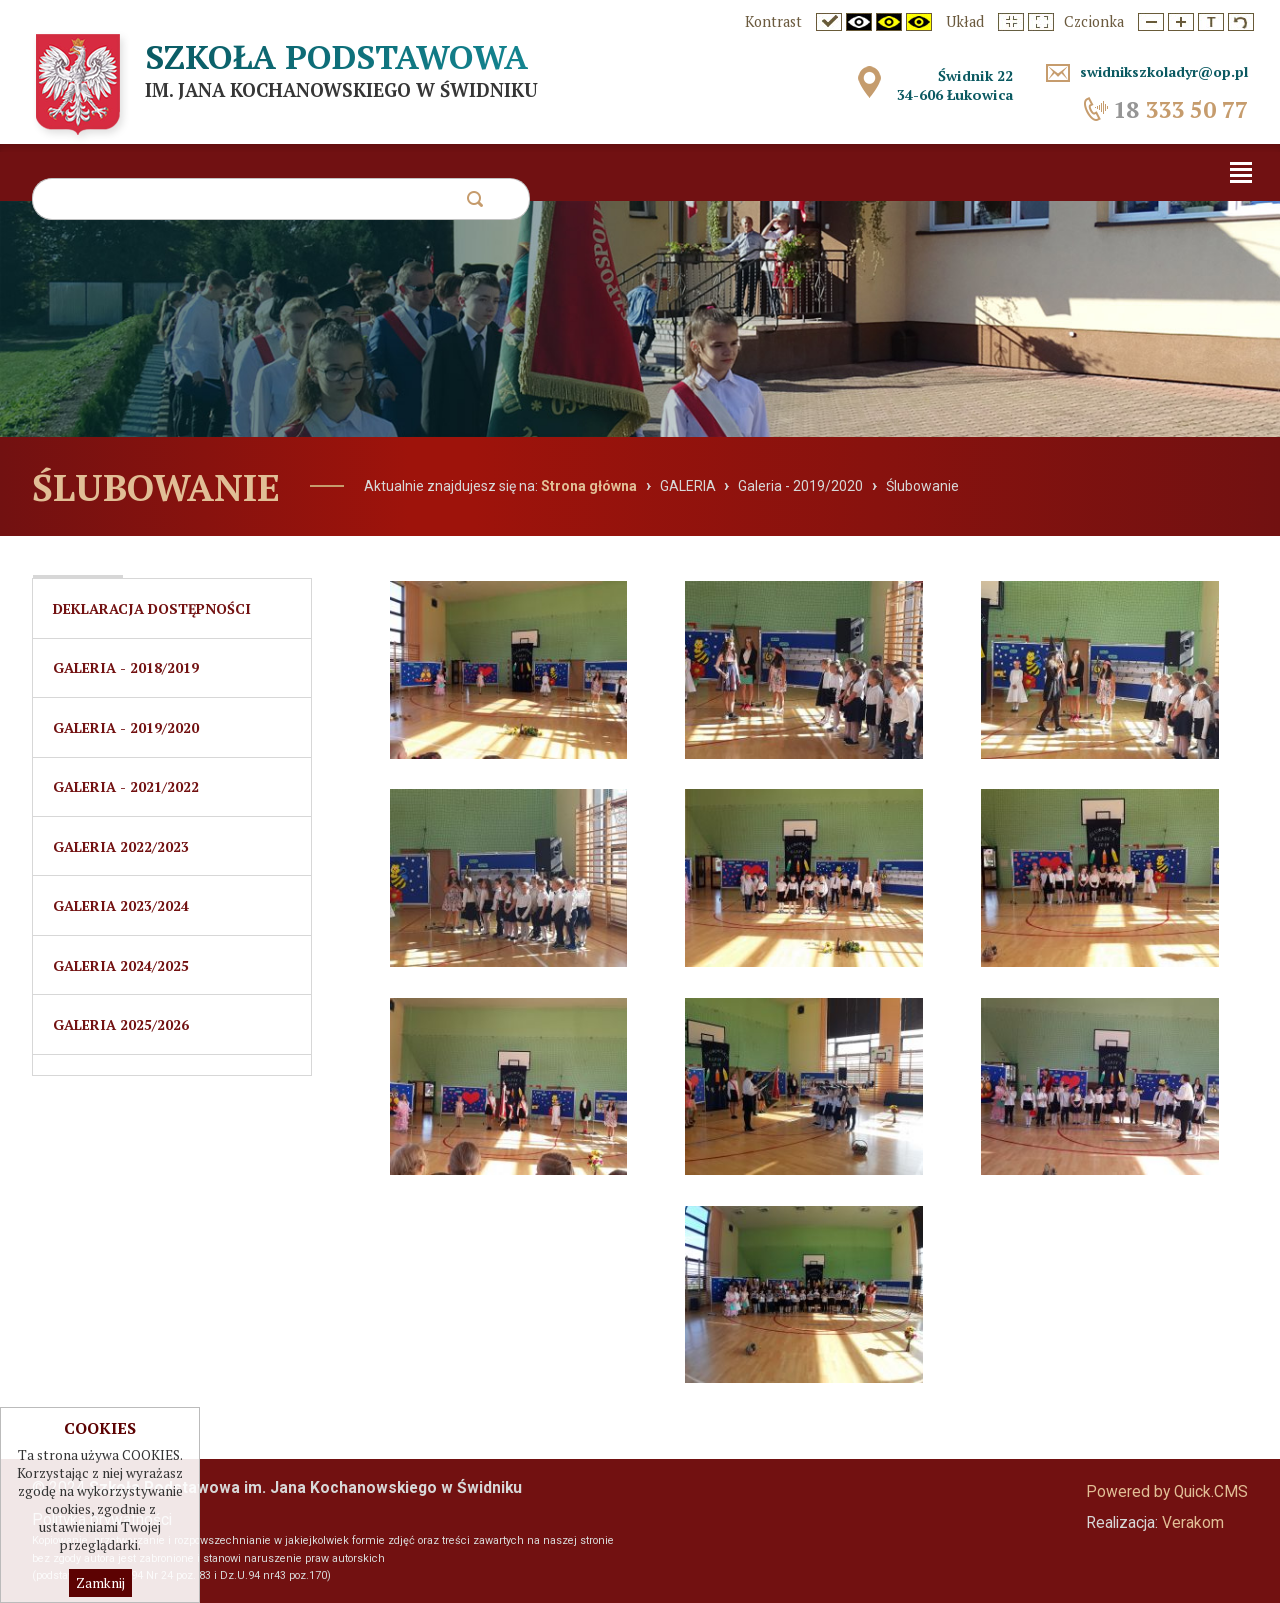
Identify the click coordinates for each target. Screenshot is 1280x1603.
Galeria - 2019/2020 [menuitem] (126, 728)
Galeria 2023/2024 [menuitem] (121, 908)
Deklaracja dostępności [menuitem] (152, 608)
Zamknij (100, 1583)
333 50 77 (1180, 109)
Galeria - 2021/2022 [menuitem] (126, 788)
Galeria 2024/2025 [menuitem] (121, 968)
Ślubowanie (922, 486)
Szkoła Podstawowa (342, 57)
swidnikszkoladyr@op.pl (1159, 71)
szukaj (474, 204)
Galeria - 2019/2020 (800, 486)
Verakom (1193, 1523)
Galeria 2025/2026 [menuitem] (121, 1028)
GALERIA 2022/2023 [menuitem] (121, 848)
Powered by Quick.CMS (1167, 1492)
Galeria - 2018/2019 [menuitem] (126, 668)
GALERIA (688, 486)
